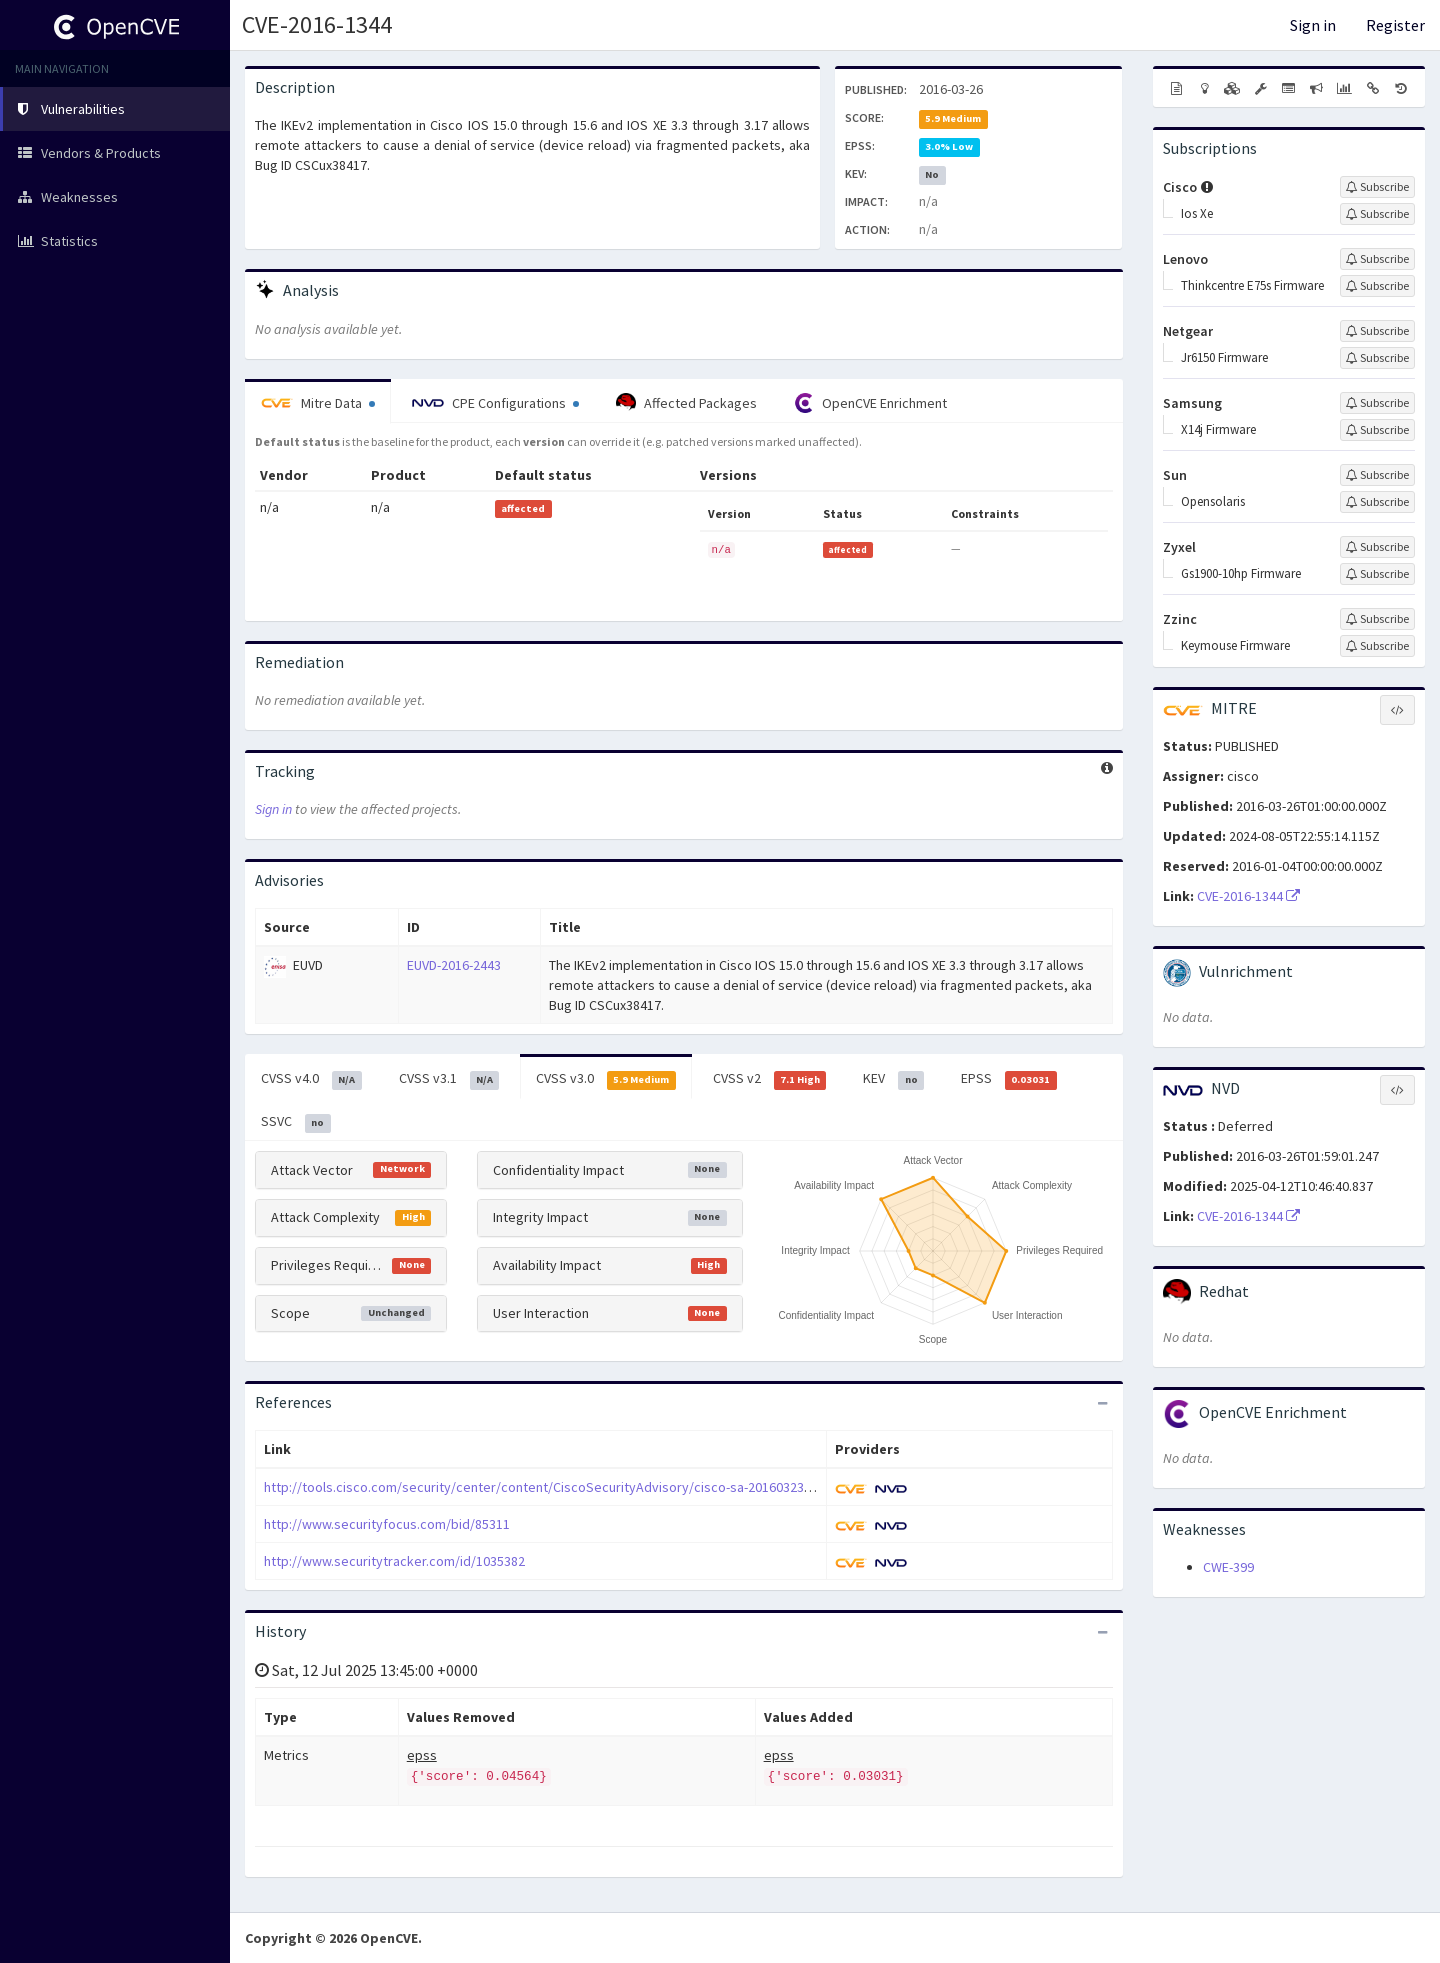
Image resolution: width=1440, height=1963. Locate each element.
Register (1395, 25)
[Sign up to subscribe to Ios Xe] (1377, 214)
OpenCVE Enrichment (870, 403)
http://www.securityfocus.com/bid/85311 (387, 1524)
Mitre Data (318, 403)
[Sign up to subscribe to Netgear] (1377, 331)
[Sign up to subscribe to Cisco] (1377, 187)
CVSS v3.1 (449, 1079)
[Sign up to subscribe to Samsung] (1377, 403)
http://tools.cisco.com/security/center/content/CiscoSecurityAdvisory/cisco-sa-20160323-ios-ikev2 (563, 1487)
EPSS (1009, 1079)
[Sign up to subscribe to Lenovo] (1377, 259)
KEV (893, 1079)
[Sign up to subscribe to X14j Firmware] (1377, 430)
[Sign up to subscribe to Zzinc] (1377, 619)
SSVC (296, 1122)
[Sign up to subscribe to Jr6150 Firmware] (1377, 358)
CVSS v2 (770, 1079)
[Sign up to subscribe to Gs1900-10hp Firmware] (1377, 574)
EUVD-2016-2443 (454, 965)
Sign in (1313, 25)
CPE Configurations (495, 403)
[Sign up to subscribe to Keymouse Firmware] (1377, 646)
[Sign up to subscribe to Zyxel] (1377, 547)
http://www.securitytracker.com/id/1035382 (394, 1561)
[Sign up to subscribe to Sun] (1377, 475)
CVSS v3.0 (606, 1079)
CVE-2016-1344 (317, 24)
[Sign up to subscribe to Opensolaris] (1377, 502)
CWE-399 (1228, 1567)
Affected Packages (686, 403)
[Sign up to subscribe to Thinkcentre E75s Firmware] (1377, 286)
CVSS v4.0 (311, 1079)
